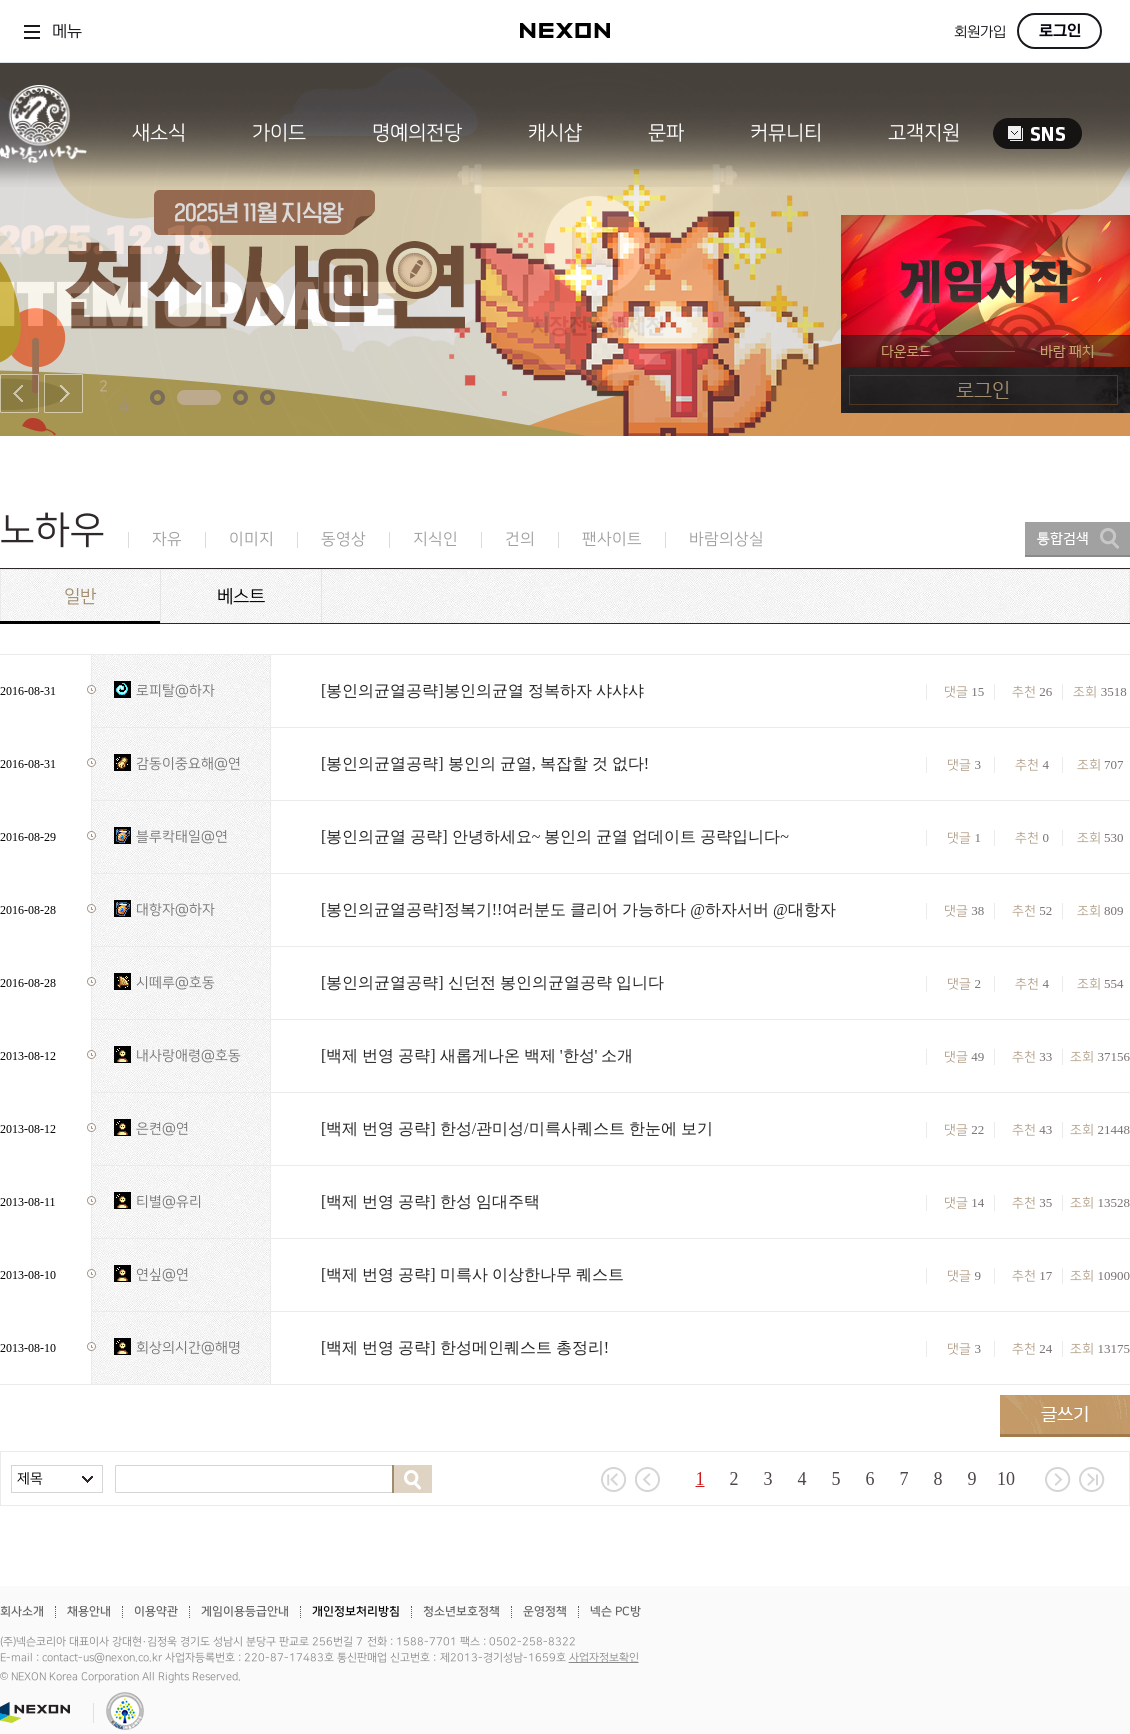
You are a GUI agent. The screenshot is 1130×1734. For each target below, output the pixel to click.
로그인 (1060, 31)
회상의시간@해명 (188, 1347)
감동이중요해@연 (188, 763)
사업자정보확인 (604, 1658)
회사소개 (22, 1611)
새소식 (159, 133)
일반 (80, 596)
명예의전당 (417, 133)
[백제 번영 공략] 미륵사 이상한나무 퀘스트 (472, 1274)
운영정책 (545, 1611)
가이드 (279, 133)
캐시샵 (555, 133)
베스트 (241, 596)
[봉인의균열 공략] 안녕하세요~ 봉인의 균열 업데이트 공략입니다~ (555, 836)
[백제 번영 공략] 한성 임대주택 (430, 1201)
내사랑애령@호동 (188, 1055)
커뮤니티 (786, 133)
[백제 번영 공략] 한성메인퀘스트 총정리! (465, 1347)
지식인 (435, 539)
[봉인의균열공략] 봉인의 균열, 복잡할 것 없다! (485, 763)
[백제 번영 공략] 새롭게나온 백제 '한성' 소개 (477, 1055)
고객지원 (924, 133)
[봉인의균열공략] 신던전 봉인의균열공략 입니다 (492, 982)
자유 (167, 539)
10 (1006, 1479)
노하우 (52, 530)
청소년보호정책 (461, 1611)
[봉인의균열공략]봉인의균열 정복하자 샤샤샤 (482, 690)
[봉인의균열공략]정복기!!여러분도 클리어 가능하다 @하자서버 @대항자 (578, 909)
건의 (520, 539)
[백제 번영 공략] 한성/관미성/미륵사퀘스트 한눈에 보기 (517, 1128)
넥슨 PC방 (615, 1611)
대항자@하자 (175, 909)
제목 (30, 1478)
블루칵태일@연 (182, 836)
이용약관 (156, 1611)
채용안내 (89, 1611)
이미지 (251, 539)
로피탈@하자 (175, 690)
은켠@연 (162, 1128)
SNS (1037, 133)
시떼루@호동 (175, 982)
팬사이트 (612, 539)
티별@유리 (169, 1201)
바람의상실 (726, 539)
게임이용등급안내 (245, 1611)
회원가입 (980, 32)
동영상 (343, 539)
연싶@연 (162, 1274)
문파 (666, 133)
